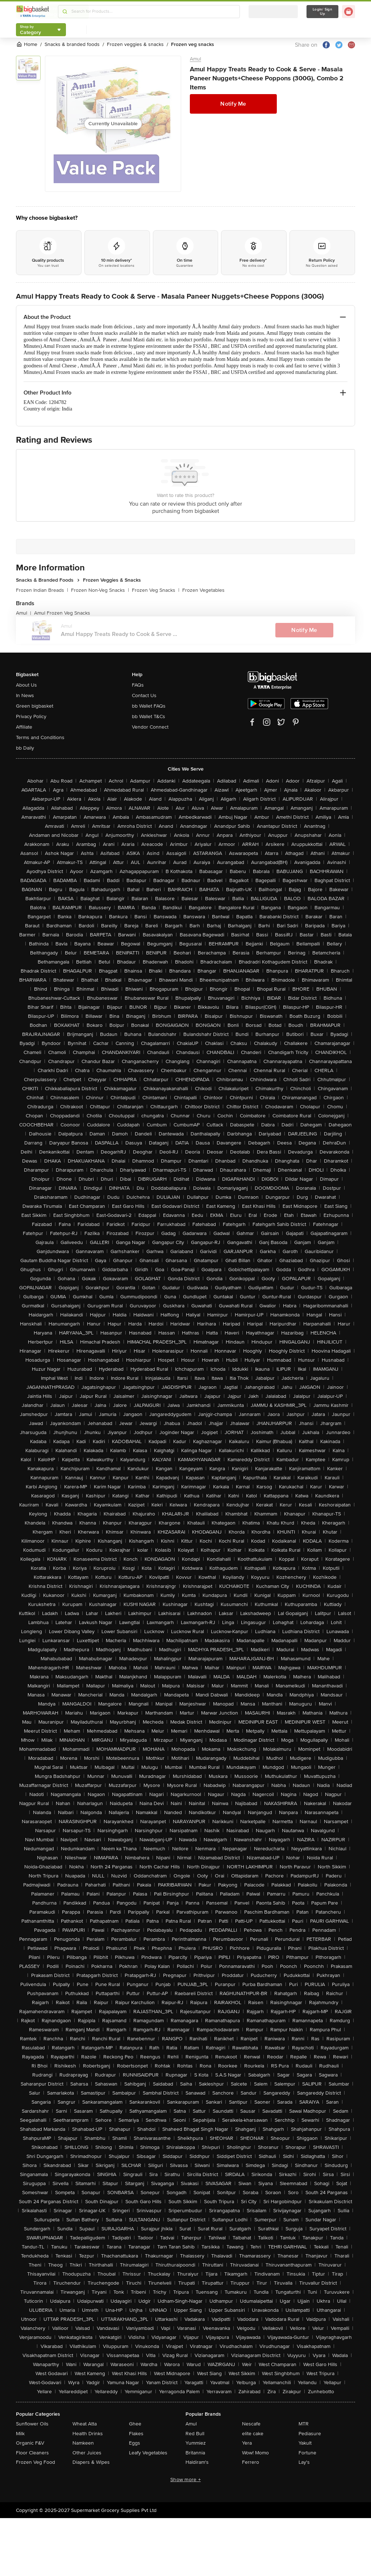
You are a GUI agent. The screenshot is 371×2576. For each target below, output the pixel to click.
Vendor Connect (150, 727)
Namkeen (83, 2443)
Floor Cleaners (32, 2453)
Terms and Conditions (40, 737)
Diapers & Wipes (91, 2462)
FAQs (138, 685)
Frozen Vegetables (203, 590)
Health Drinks (87, 2433)
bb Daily (25, 748)
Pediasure (310, 2433)
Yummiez (196, 2443)
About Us (26, 685)
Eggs (134, 2443)
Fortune (307, 2453)
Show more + (185, 2479)
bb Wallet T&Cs (148, 716)
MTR (304, 2424)
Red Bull (195, 2433)
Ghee (135, 2424)
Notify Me (233, 103)
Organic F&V (30, 2443)
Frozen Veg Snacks (155, 590)
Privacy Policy (31, 716)
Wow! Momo (255, 2453)
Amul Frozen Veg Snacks (62, 613)
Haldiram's (197, 2462)
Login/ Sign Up (322, 11)
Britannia (195, 2453)
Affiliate (24, 727)
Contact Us (144, 695)
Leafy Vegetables (148, 2453)
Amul (195, 59)
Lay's (304, 2462)
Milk (20, 2433)
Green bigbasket (34, 706)
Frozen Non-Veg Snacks (100, 590)
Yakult (305, 2443)
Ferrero (250, 2462)
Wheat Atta (84, 2424)
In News (25, 695)
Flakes (136, 2433)
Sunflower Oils (32, 2424)
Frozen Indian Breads (42, 590)
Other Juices (86, 2453)
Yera (247, 2443)
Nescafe (251, 2424)
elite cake (252, 2433)
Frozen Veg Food (35, 2462)
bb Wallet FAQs (149, 706)
